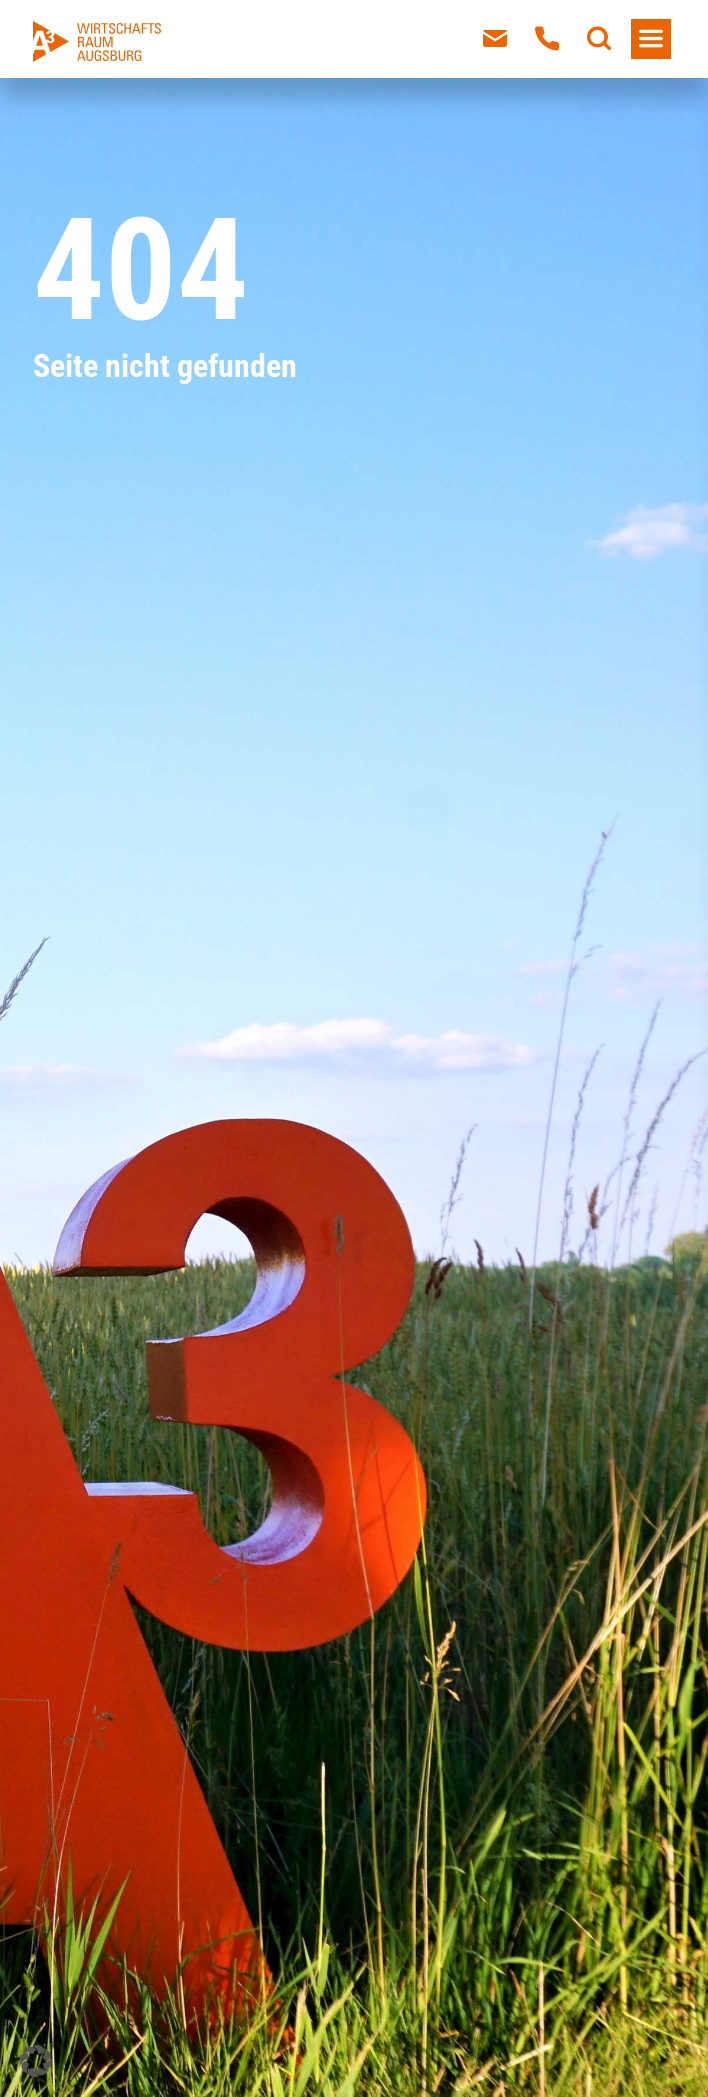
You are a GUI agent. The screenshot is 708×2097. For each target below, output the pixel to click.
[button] (36, 2061)
